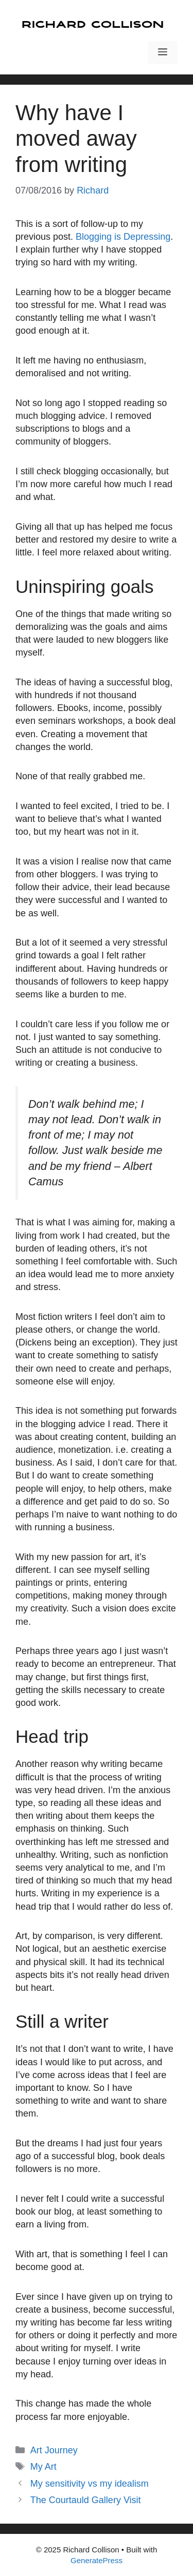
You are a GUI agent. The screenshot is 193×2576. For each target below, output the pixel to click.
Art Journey (54, 2450)
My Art (43, 2467)
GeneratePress (96, 2560)
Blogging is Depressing (123, 237)
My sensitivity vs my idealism (89, 2483)
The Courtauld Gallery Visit (85, 2500)
